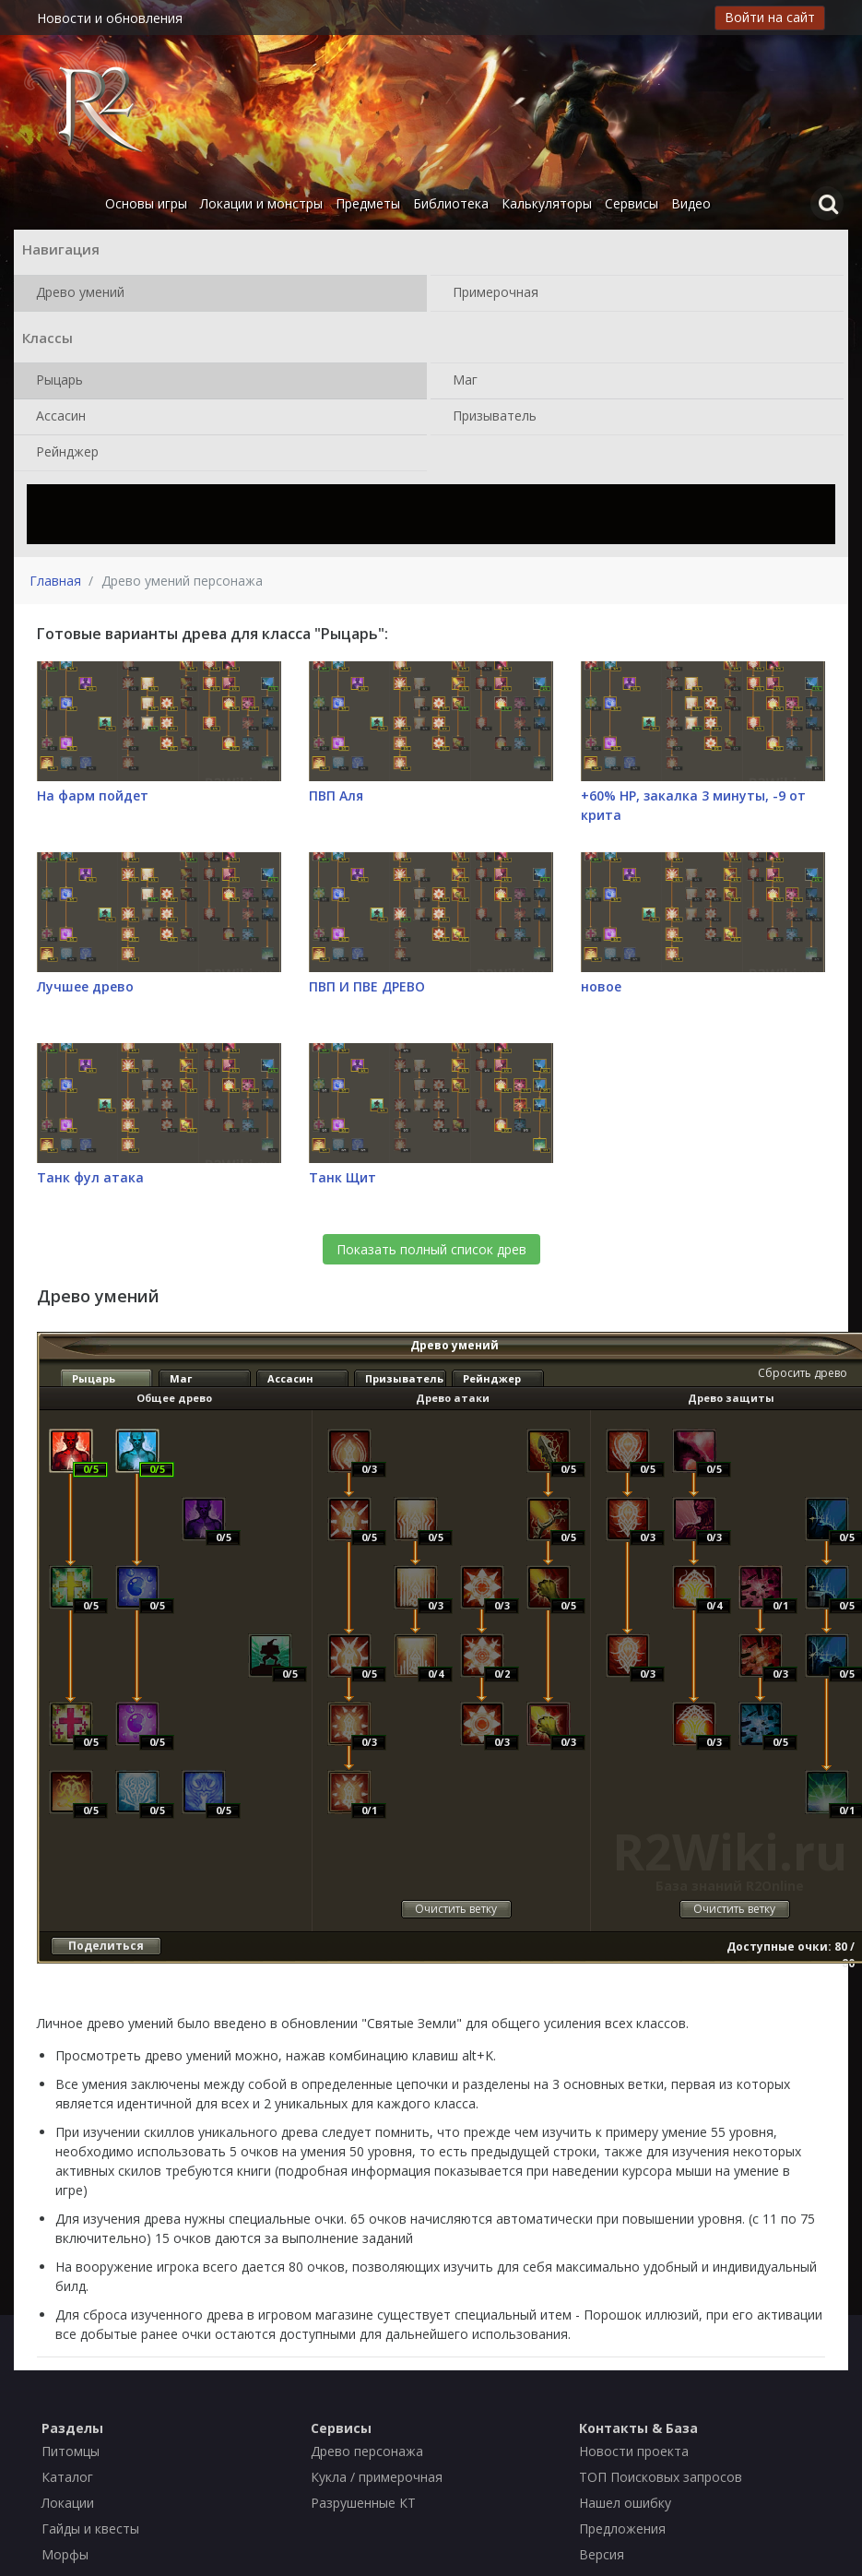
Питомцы (70, 2451)
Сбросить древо (802, 1373)
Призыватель (491, 416)
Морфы (65, 2554)
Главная (55, 580)
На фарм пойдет (92, 795)
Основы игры (146, 203)
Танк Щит (342, 1177)
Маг (461, 380)
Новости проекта (634, 2451)
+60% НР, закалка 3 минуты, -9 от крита (693, 805)
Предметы (368, 203)
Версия (601, 2554)
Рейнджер (64, 452)
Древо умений (76, 293)
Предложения (622, 2528)
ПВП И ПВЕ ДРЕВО (367, 986)
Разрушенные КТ (363, 2502)
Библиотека (451, 203)
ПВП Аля (336, 795)
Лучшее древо (85, 986)
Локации (67, 2502)
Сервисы (631, 203)
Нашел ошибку (625, 2502)
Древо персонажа (367, 2451)
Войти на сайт (770, 17)
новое (601, 986)
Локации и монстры (261, 203)
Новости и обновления (110, 18)
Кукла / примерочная (377, 2477)
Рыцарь (56, 380)
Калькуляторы (547, 203)
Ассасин (57, 416)
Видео (691, 203)
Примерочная (491, 293)
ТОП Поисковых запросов (660, 2477)
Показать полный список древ (431, 1249)
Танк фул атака (90, 1177)
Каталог (67, 2477)
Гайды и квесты (90, 2528)
